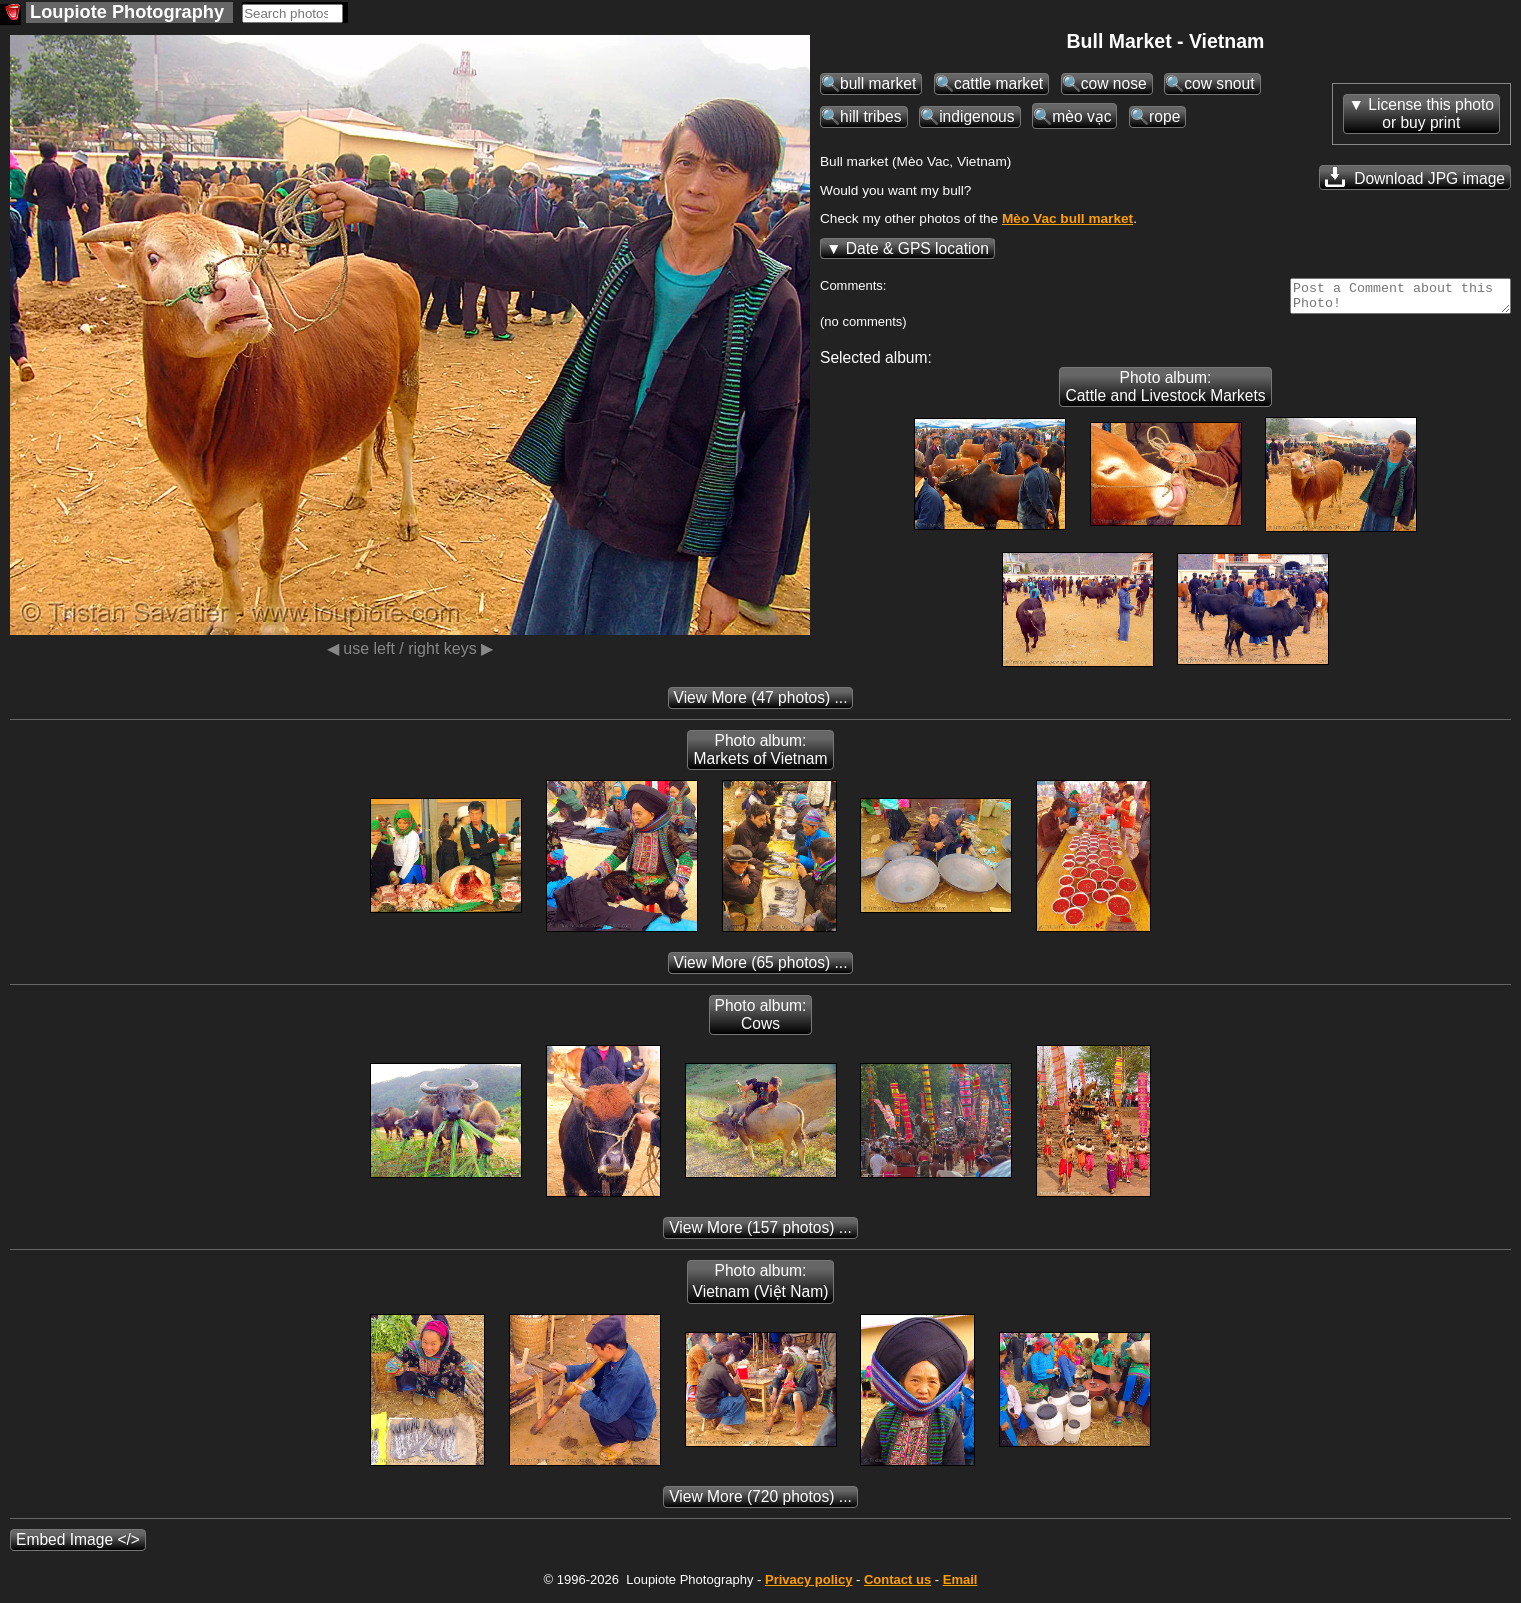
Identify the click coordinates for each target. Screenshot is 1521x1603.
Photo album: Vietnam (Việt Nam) (761, 1287)
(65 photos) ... (761, 968)
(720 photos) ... (760, 1502)
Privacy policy (808, 1585)
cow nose (1114, 83)
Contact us (897, 1585)
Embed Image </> (78, 1545)
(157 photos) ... (760, 1233)
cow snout (1219, 83)
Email (960, 1585)
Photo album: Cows (761, 1020)
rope (1164, 116)
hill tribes (871, 116)
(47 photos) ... (761, 703)
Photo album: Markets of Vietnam (760, 755)
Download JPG (1415, 177)
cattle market (998, 83)
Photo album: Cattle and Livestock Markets (1165, 392)
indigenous (976, 116)
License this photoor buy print (1431, 113)
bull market (878, 83)
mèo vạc (1081, 116)
